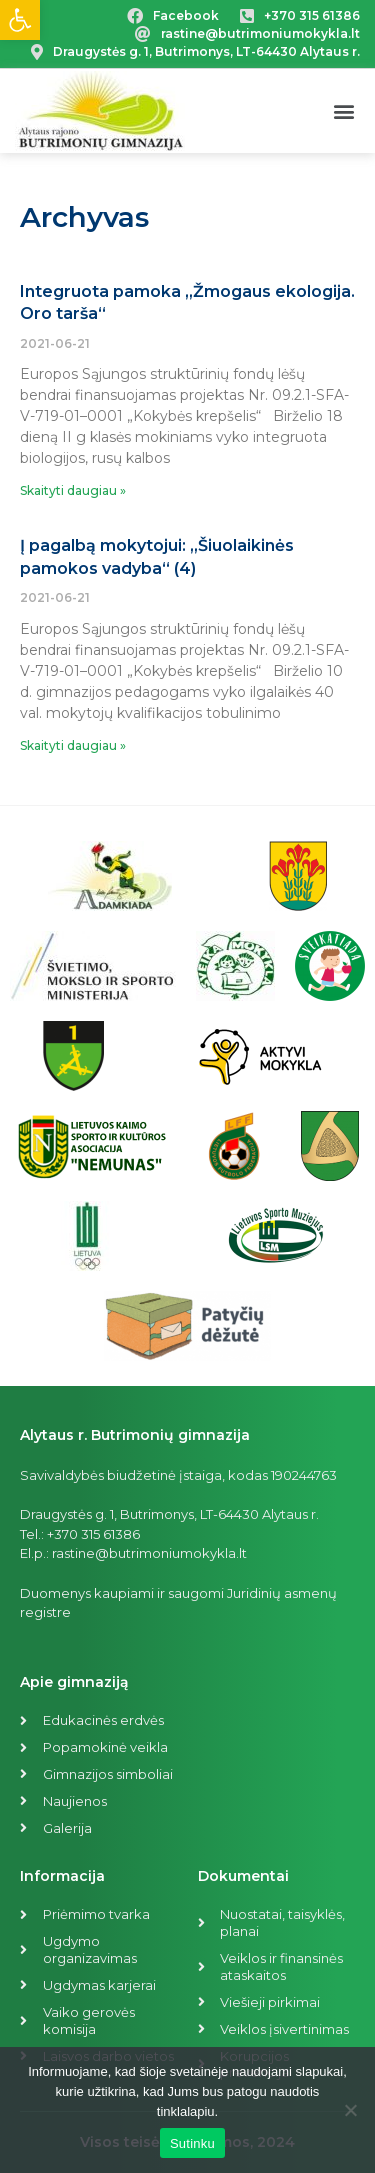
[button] (343, 111)
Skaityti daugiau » (73, 490)
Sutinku (192, 2143)
